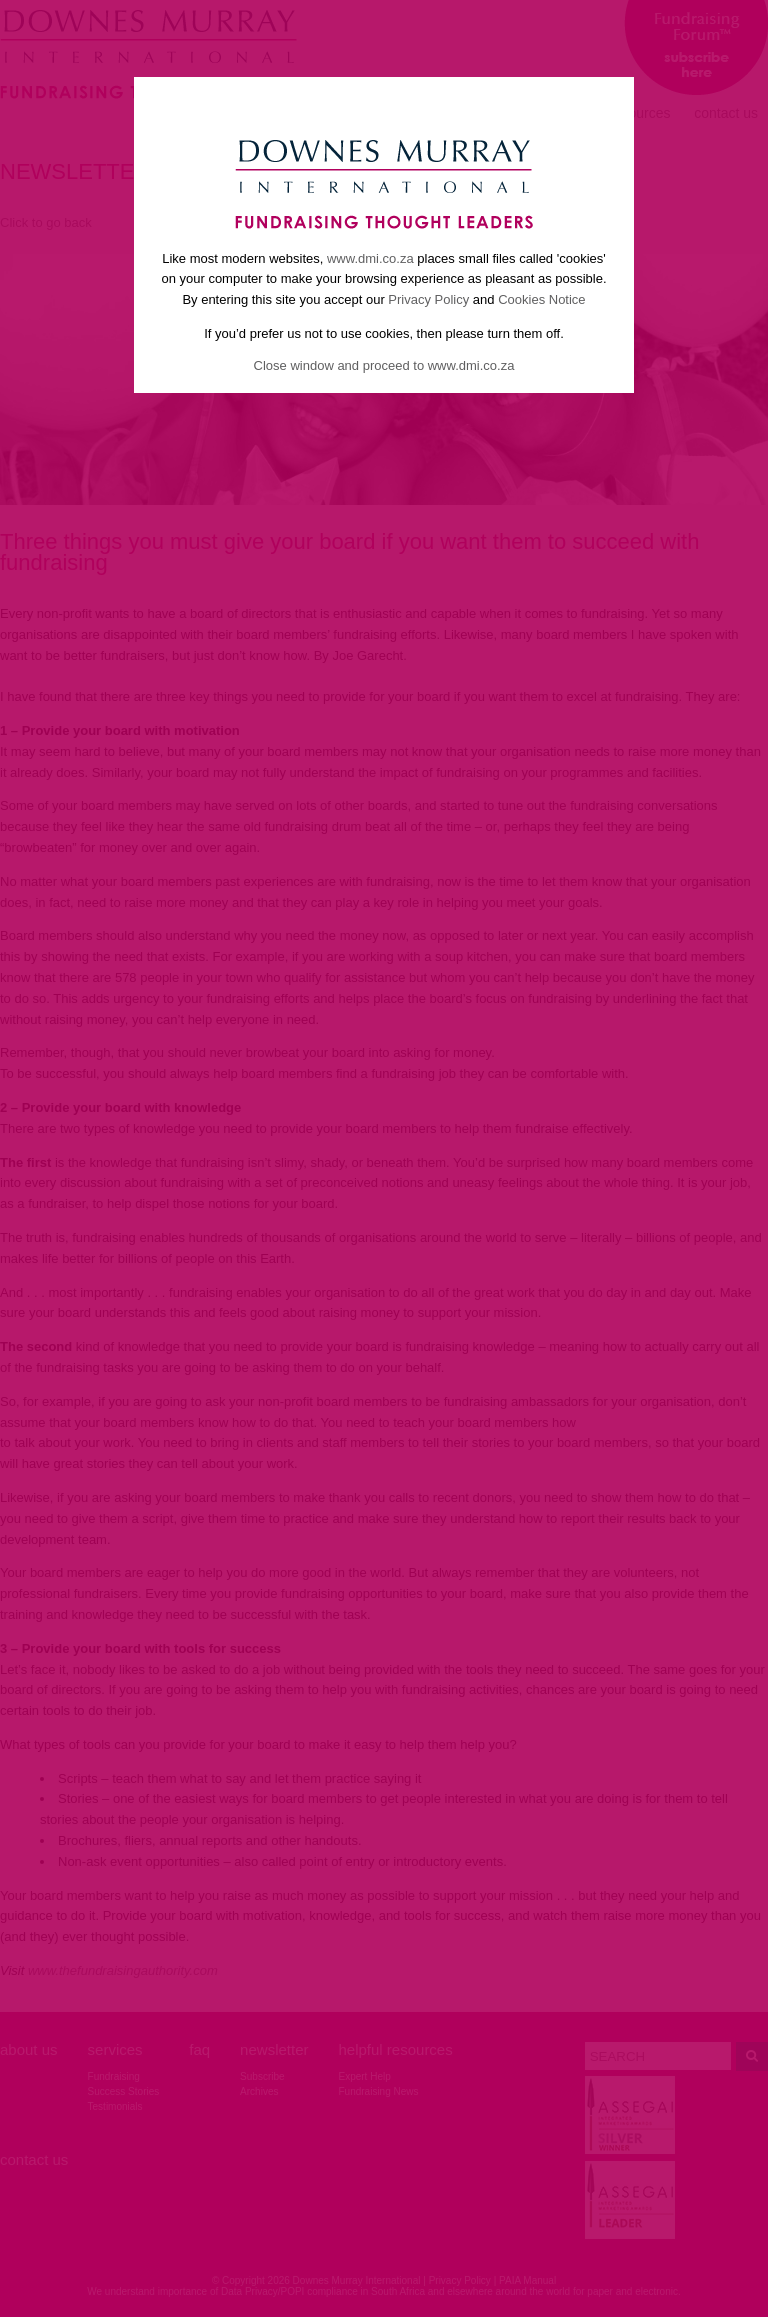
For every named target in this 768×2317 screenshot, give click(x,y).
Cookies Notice (541, 299)
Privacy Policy (428, 299)
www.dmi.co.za (370, 258)
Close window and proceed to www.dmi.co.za (384, 365)
